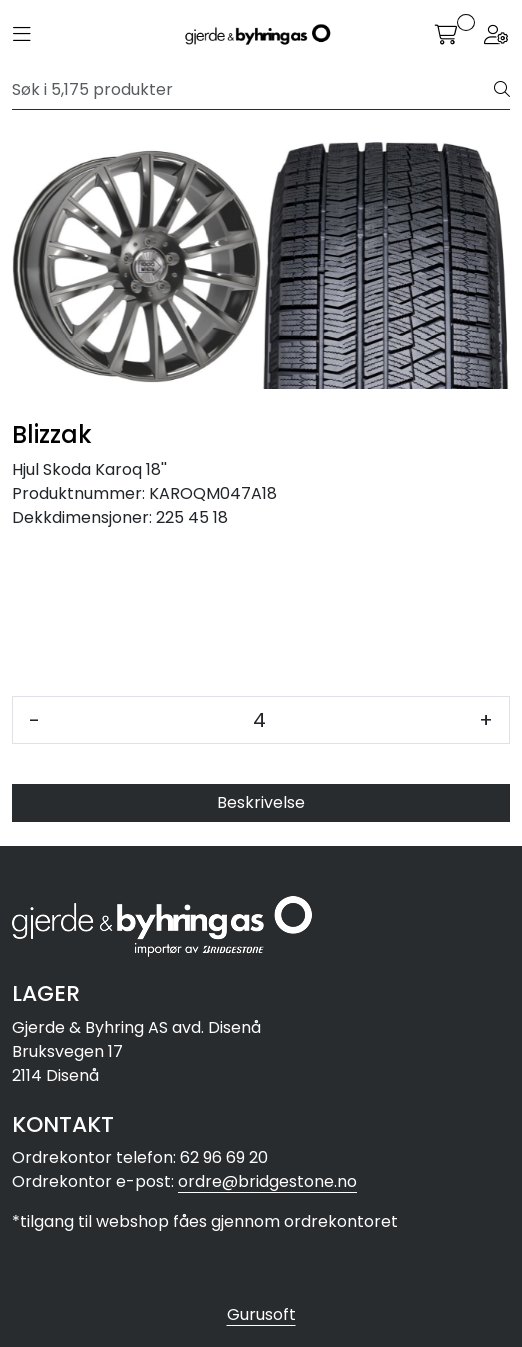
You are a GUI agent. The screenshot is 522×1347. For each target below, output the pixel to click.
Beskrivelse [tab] (261, 802)
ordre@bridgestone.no (267, 1181)
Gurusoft (261, 1314)
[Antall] (259, 720)
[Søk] (253, 90)
